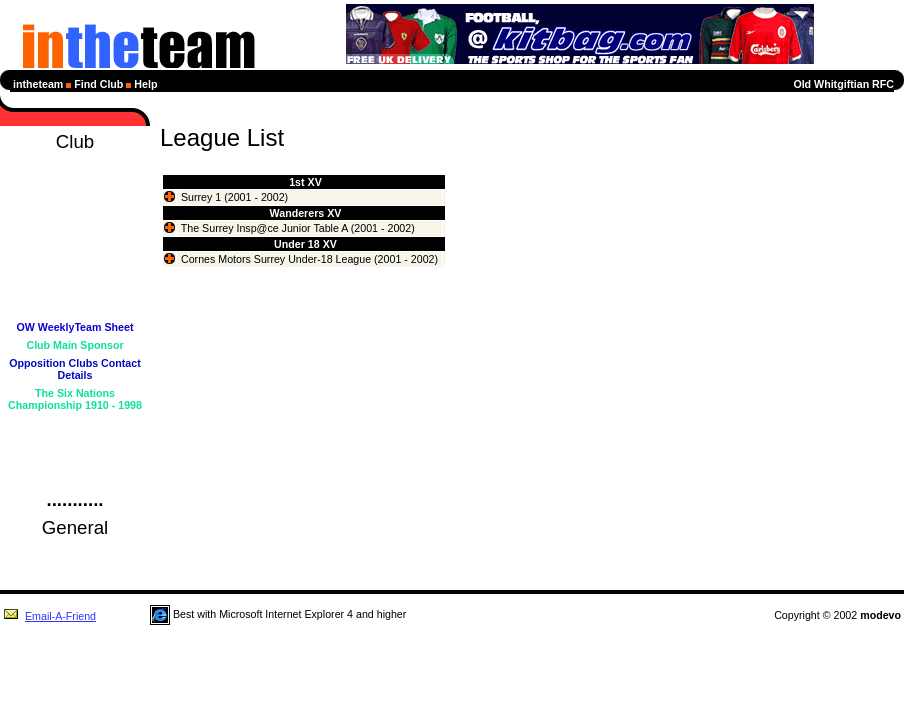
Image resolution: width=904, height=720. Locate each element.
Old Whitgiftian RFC (843, 84)
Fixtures (74, 219)
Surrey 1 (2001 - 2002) (234, 197)
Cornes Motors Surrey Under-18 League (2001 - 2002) (309, 259)
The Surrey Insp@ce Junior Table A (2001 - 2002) (298, 228)
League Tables (74, 237)
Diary (75, 201)
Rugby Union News (74, 551)
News (75, 183)
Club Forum (75, 441)
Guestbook (75, 459)
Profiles (74, 291)
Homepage (75, 165)
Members (75, 309)
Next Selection (74, 255)
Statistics (74, 273)
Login (75, 477)
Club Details (75, 423)
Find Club (98, 84)
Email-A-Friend (49, 616)
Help (145, 84)
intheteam (38, 84)
